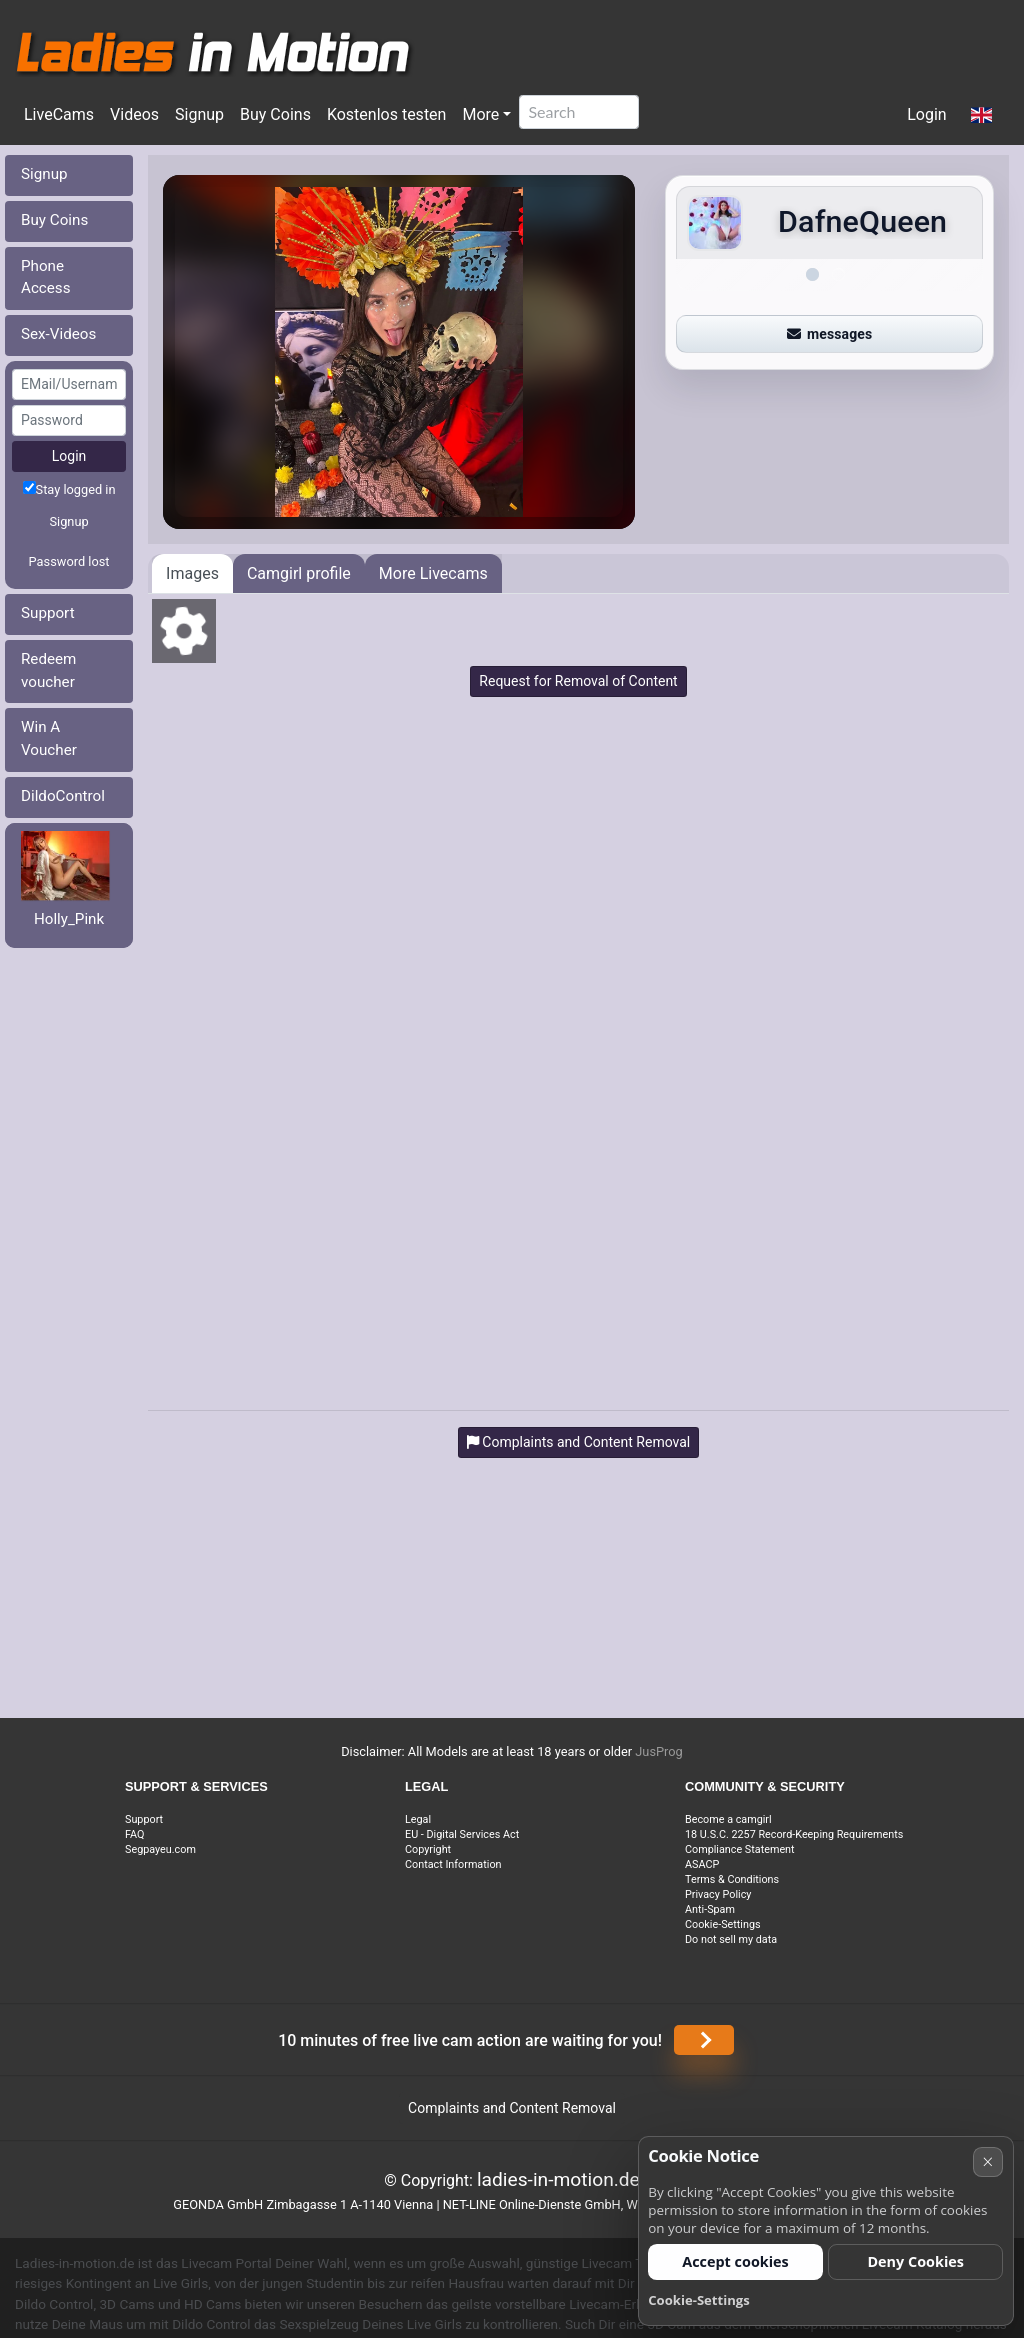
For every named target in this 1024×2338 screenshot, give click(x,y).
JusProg (659, 1751)
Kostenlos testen (387, 114)
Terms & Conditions (732, 1879)
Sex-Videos (58, 334)
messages (830, 334)
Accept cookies (735, 2261)
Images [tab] (192, 573)
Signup (199, 114)
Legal (418, 1819)
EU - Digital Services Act (462, 1834)
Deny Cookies (915, 2261)
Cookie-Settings (723, 1924)
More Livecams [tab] (433, 573)
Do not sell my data (731, 1939)
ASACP (702, 1864)
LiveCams (59, 114)
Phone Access (46, 277)
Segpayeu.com (160, 1849)
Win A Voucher (49, 738)
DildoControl (63, 796)
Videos (134, 114)
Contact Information (453, 1864)
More (480, 114)
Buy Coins (275, 114)
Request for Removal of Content (578, 681)
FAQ (135, 1834)
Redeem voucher (48, 670)
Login (926, 114)
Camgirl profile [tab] (299, 573)
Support (48, 613)
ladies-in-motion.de (558, 2179)
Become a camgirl (728, 1819)
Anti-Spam (710, 1909)
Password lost (69, 561)
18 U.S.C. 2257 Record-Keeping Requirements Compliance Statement (794, 1842)
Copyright (428, 1849)
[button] (981, 116)
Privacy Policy (718, 1894)
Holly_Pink (69, 919)
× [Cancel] (987, 2161)
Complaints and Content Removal (512, 2108)
